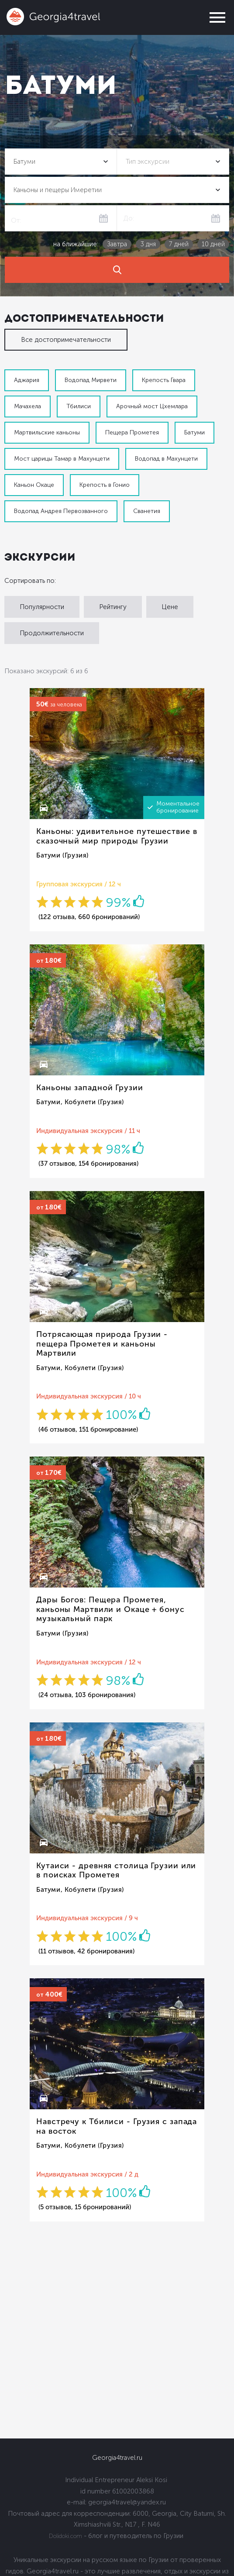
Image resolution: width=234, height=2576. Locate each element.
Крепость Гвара (164, 380)
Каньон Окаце (34, 485)
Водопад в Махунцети (166, 458)
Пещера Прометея (132, 432)
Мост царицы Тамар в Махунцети (62, 458)
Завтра (117, 244)
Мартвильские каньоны (47, 432)
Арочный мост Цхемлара (152, 406)
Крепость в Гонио (104, 485)
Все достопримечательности (66, 340)
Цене (170, 607)
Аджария (26, 380)
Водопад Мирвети (91, 380)
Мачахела (27, 406)
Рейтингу (113, 607)
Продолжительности (52, 633)
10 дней (213, 244)
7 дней (179, 244)
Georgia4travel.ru (117, 2458)
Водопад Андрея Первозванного (61, 511)
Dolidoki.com (65, 2536)
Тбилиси (78, 406)
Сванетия (146, 511)
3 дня (148, 244)
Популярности (42, 607)
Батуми (194, 432)
